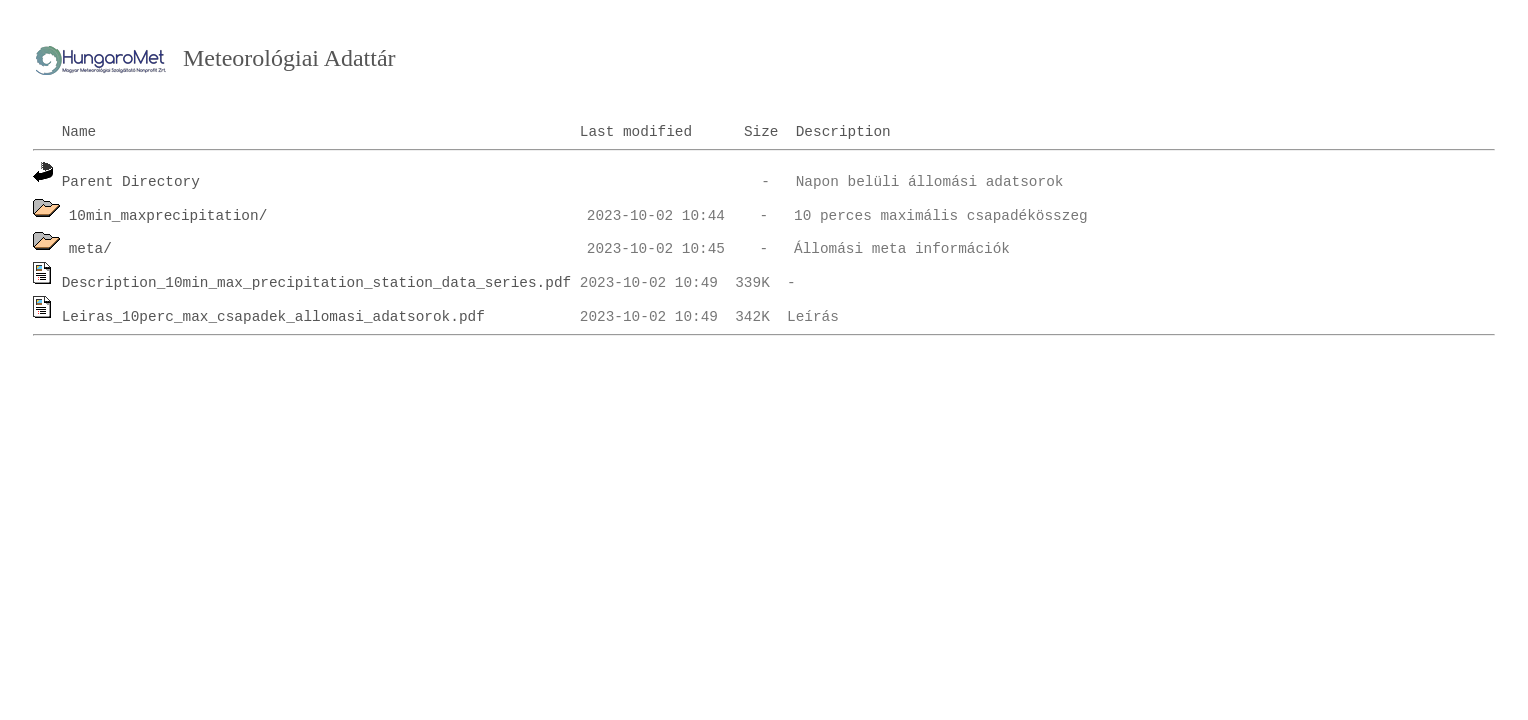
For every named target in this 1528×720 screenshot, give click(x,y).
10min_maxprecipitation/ (168, 216)
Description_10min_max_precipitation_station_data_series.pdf (317, 283)
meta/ (90, 249)
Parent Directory (131, 182)
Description (843, 132)
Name (79, 132)
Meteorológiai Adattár (289, 58)
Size (761, 132)
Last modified (636, 132)
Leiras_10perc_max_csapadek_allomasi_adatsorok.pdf (273, 317)
